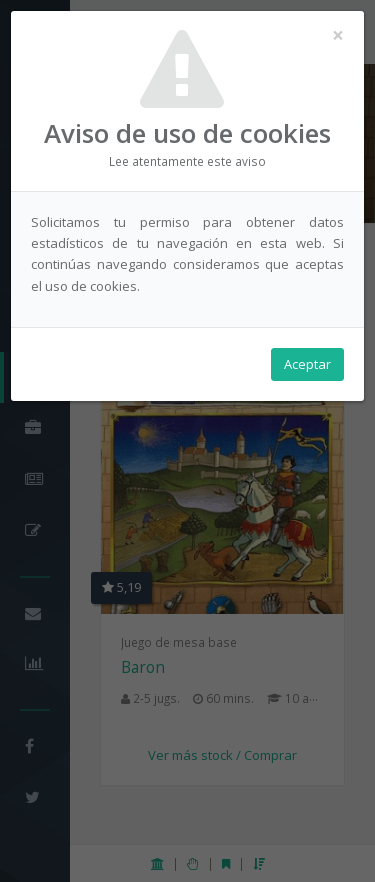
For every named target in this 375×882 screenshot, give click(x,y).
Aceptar (307, 364)
